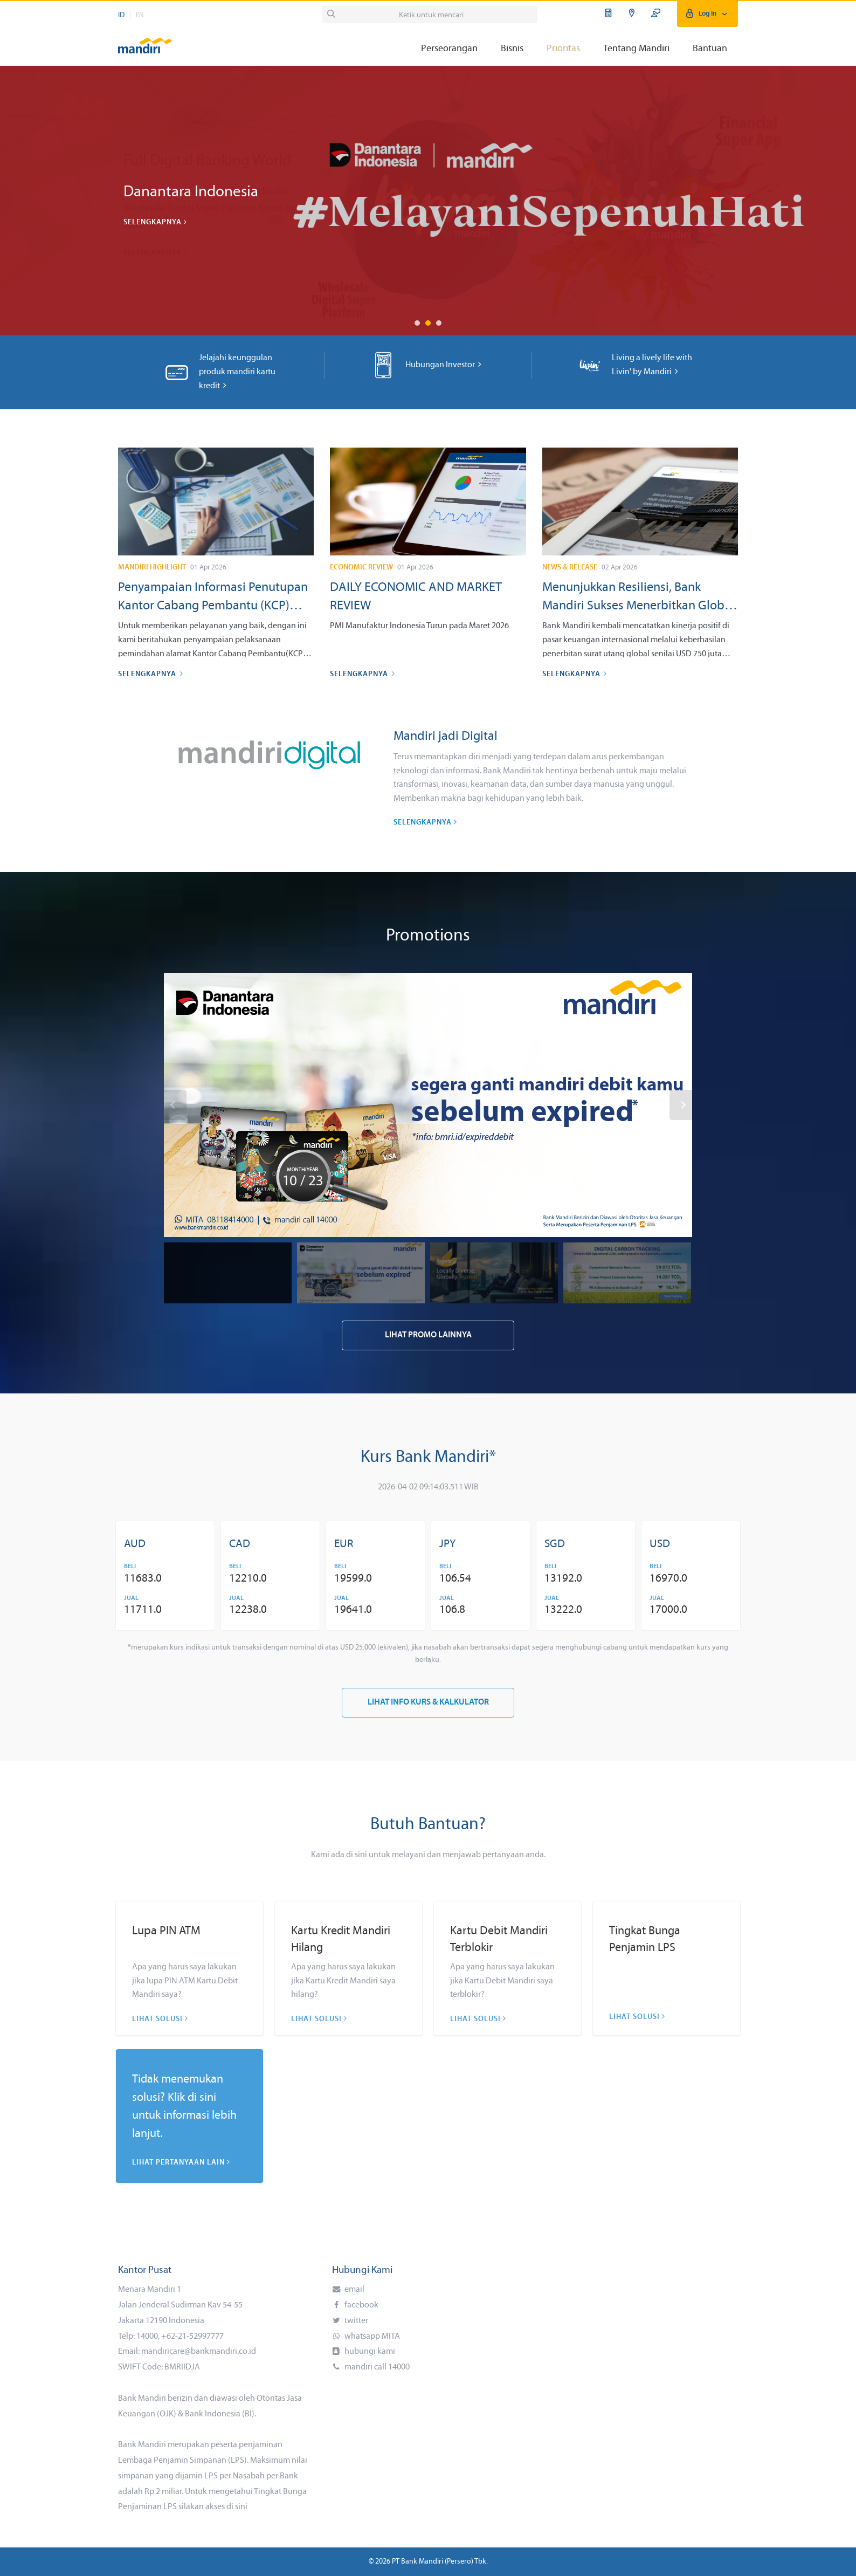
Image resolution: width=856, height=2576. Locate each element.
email (353, 2289)
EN (140, 15)
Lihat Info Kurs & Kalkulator (428, 1702)
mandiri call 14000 (376, 2367)
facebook (360, 2305)
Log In (707, 13)
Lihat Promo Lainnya (428, 1335)
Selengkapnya (155, 222)
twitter (355, 2321)
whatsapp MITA (371, 2336)
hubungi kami (369, 2351)
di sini (236, 2507)
